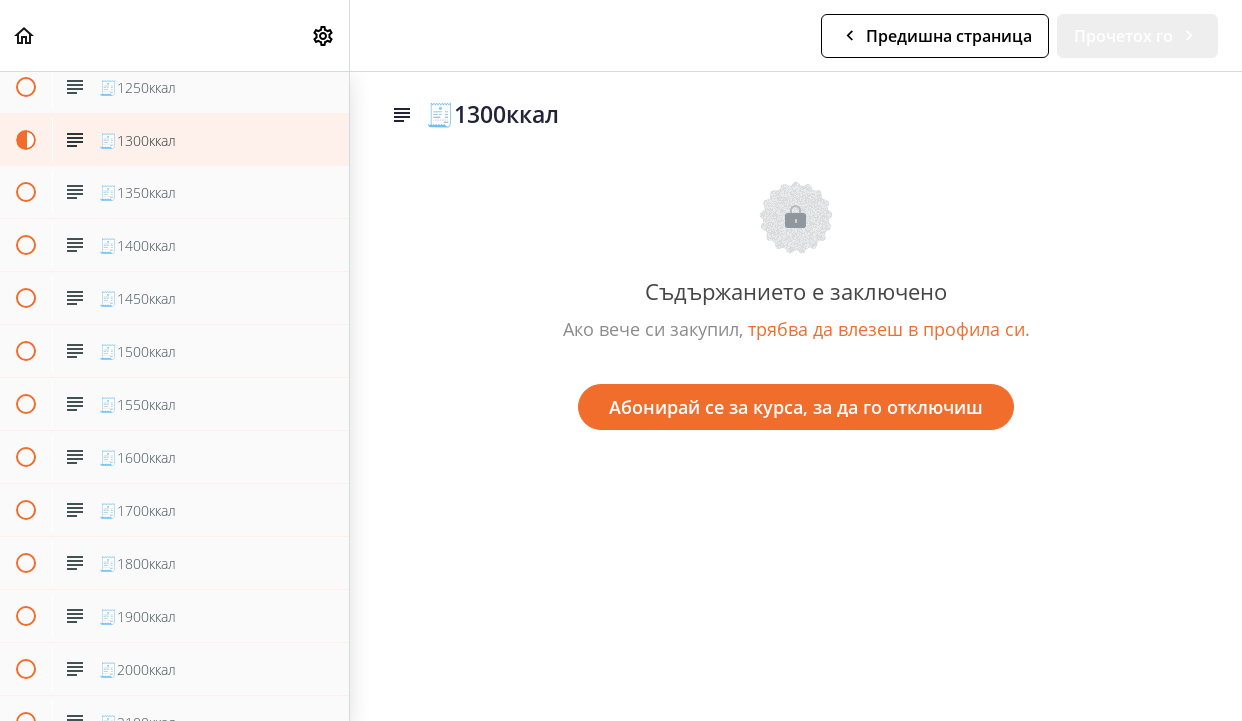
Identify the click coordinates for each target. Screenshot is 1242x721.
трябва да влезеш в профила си (886, 329)
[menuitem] (324, 35)
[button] (25, 35)
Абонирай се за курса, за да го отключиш (796, 407)
